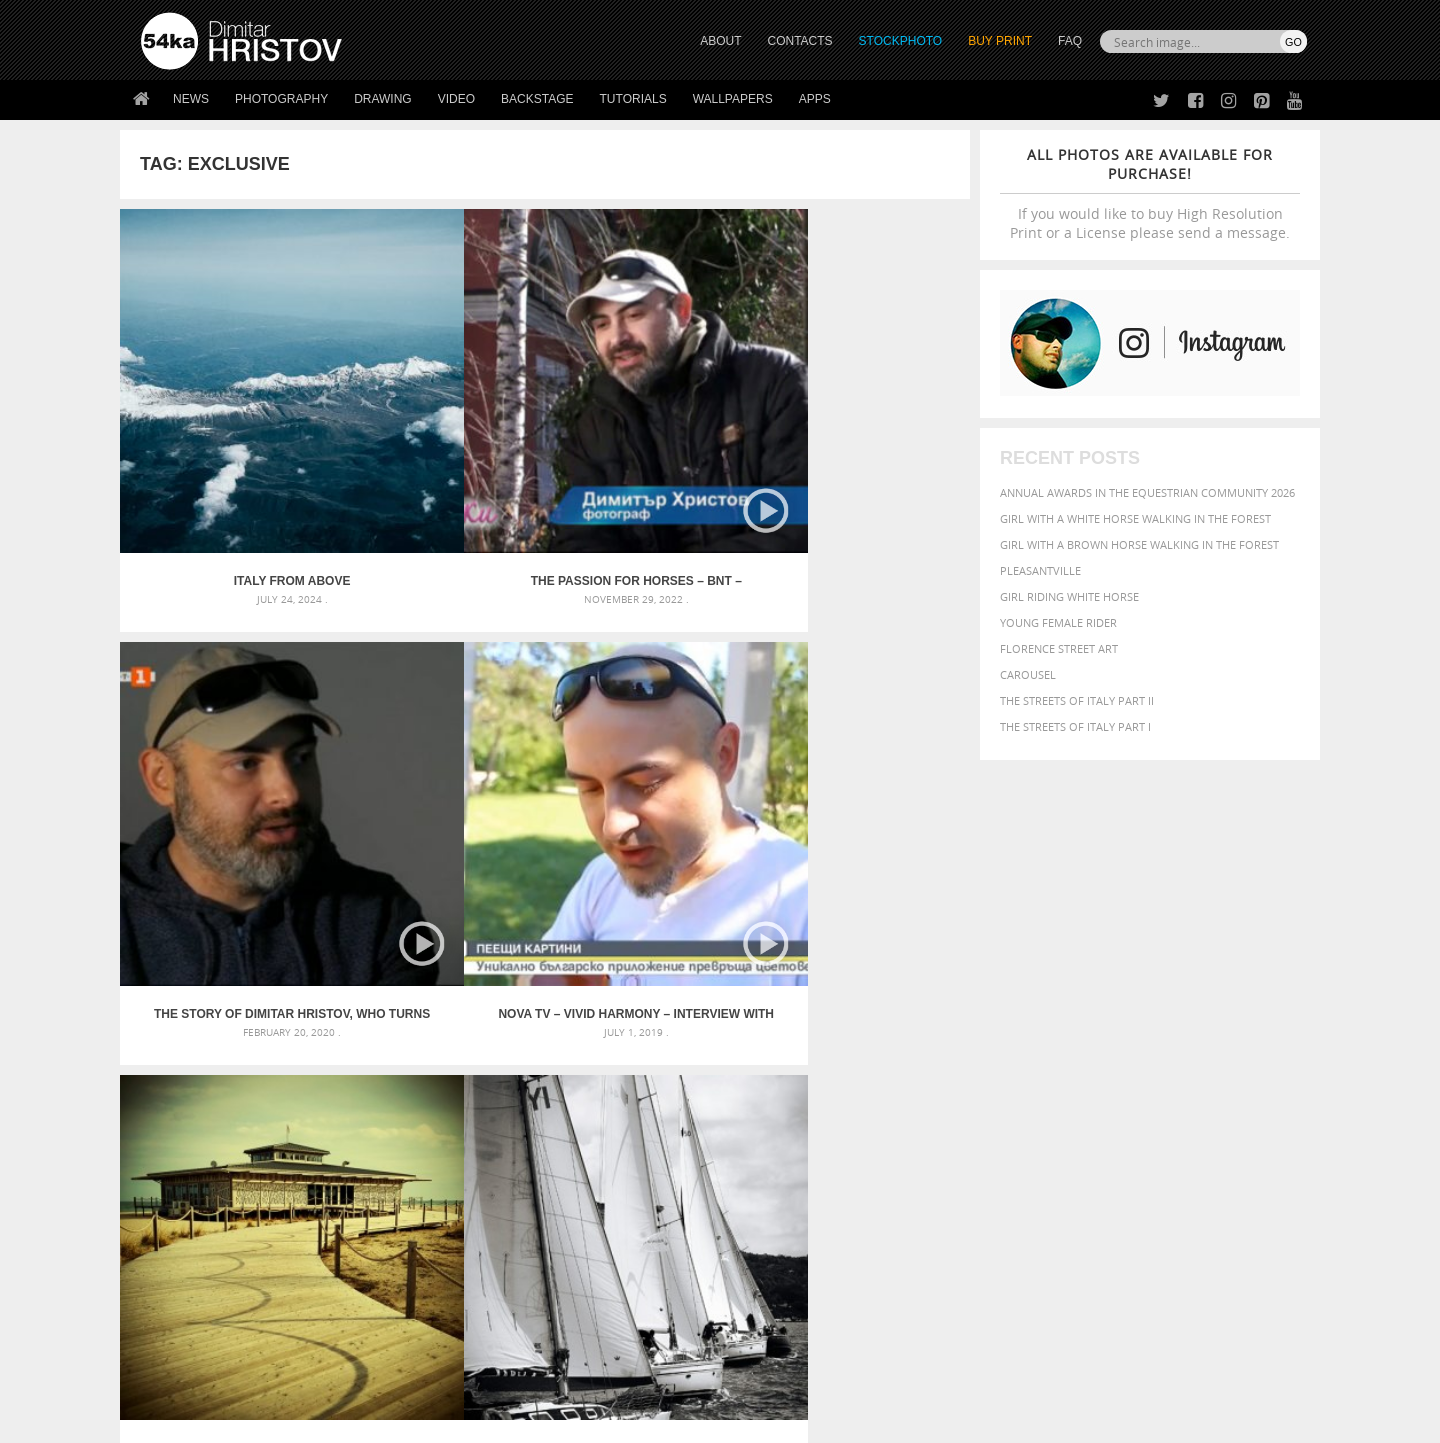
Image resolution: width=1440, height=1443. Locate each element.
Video (456, 99)
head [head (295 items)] (951, 1044)
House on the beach (226, 751)
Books (449, 1253)
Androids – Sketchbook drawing (635, 983)
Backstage (537, 99)
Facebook (770, 1230)
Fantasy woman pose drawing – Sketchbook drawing (696, 1007)
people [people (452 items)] (1024, 1063)
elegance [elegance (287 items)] (963, 1025)
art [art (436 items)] (1001, 983)
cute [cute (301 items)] (1213, 1006)
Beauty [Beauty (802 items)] (967, 1004)
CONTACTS (800, 41)
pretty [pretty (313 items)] (1185, 1064)
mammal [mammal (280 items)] (1066, 1044)
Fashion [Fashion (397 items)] (1167, 1024)
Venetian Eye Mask (468, 1374)
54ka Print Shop (186, 1203)
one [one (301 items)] (1197, 1044)
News (191, 99)
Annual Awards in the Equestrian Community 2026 (1147, 492)
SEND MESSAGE (1131, 1243)
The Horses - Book (193, 1278)
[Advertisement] (724, 867)
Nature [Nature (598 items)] (1155, 1042)
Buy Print (1000, 41)
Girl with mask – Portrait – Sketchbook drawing (682, 1031)
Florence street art (1059, 648)
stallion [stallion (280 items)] (1247, 1064)
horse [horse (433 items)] (986, 1043)
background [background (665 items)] (1126, 982)
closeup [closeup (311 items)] (1134, 1006)
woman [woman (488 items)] (1067, 1083)
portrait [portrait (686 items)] (1129, 1062)
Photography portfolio (213, 1253)
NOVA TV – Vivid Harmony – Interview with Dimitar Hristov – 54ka (864, 450)
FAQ (1070, 41)
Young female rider (1058, 622)
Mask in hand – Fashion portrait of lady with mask (289, 1031)
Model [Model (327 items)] (1107, 1044)
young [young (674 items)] (1122, 1082)
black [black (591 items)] (1021, 1004)
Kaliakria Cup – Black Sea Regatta (438, 751)
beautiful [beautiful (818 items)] (1222, 982)
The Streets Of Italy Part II (1077, 700)
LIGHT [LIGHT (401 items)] (1026, 1043)
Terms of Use (417, 1420)
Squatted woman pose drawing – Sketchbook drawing (701, 1055)
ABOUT (720, 41)
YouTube (766, 1308)
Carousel (1028, 674)
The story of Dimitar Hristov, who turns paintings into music (651, 450)
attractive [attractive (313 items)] (1043, 984)
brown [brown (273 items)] (1093, 1006)
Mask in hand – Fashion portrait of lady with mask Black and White (320, 1007)
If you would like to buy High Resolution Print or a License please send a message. (1150, 193)
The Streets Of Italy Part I (1075, 726)
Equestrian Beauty (349, 1374)
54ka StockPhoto (191, 1228)
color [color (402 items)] (1178, 1005)
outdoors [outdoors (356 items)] (969, 1064)
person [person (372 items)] (1070, 1063)
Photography (281, 99)
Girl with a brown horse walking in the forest (1139, 544)
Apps (815, 99)
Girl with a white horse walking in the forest (1135, 518)
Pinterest (769, 1282)
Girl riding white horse (1069, 596)
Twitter (765, 1204)
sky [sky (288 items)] (1214, 1064)
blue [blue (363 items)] (1059, 1005)
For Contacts (470, 1303)
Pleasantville (1040, 570)
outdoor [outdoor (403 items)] (1240, 1043)
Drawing (383, 99)
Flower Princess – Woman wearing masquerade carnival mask (320, 1079)
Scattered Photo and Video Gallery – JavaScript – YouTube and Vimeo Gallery (320, 983)
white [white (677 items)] (1015, 1082)
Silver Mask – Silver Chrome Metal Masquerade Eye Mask (305, 1055)
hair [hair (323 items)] (1291, 1025)
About (448, 1203)
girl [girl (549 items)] (1262, 1024)
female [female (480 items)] (1220, 1024)
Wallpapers (733, 99)
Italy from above (226, 450)
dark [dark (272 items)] (1241, 1006)
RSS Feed (557, 1374)
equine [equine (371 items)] (1087, 1024)
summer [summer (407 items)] (964, 1083)
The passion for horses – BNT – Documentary (438, 450)
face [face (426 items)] (1124, 1024)
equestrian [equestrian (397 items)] (1027, 1024)
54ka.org (306, 1420)
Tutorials (633, 99)
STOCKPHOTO (901, 41)
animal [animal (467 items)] (962, 983)
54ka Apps (168, 1303)
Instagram (772, 1256)
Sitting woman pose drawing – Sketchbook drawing (693, 1079)
